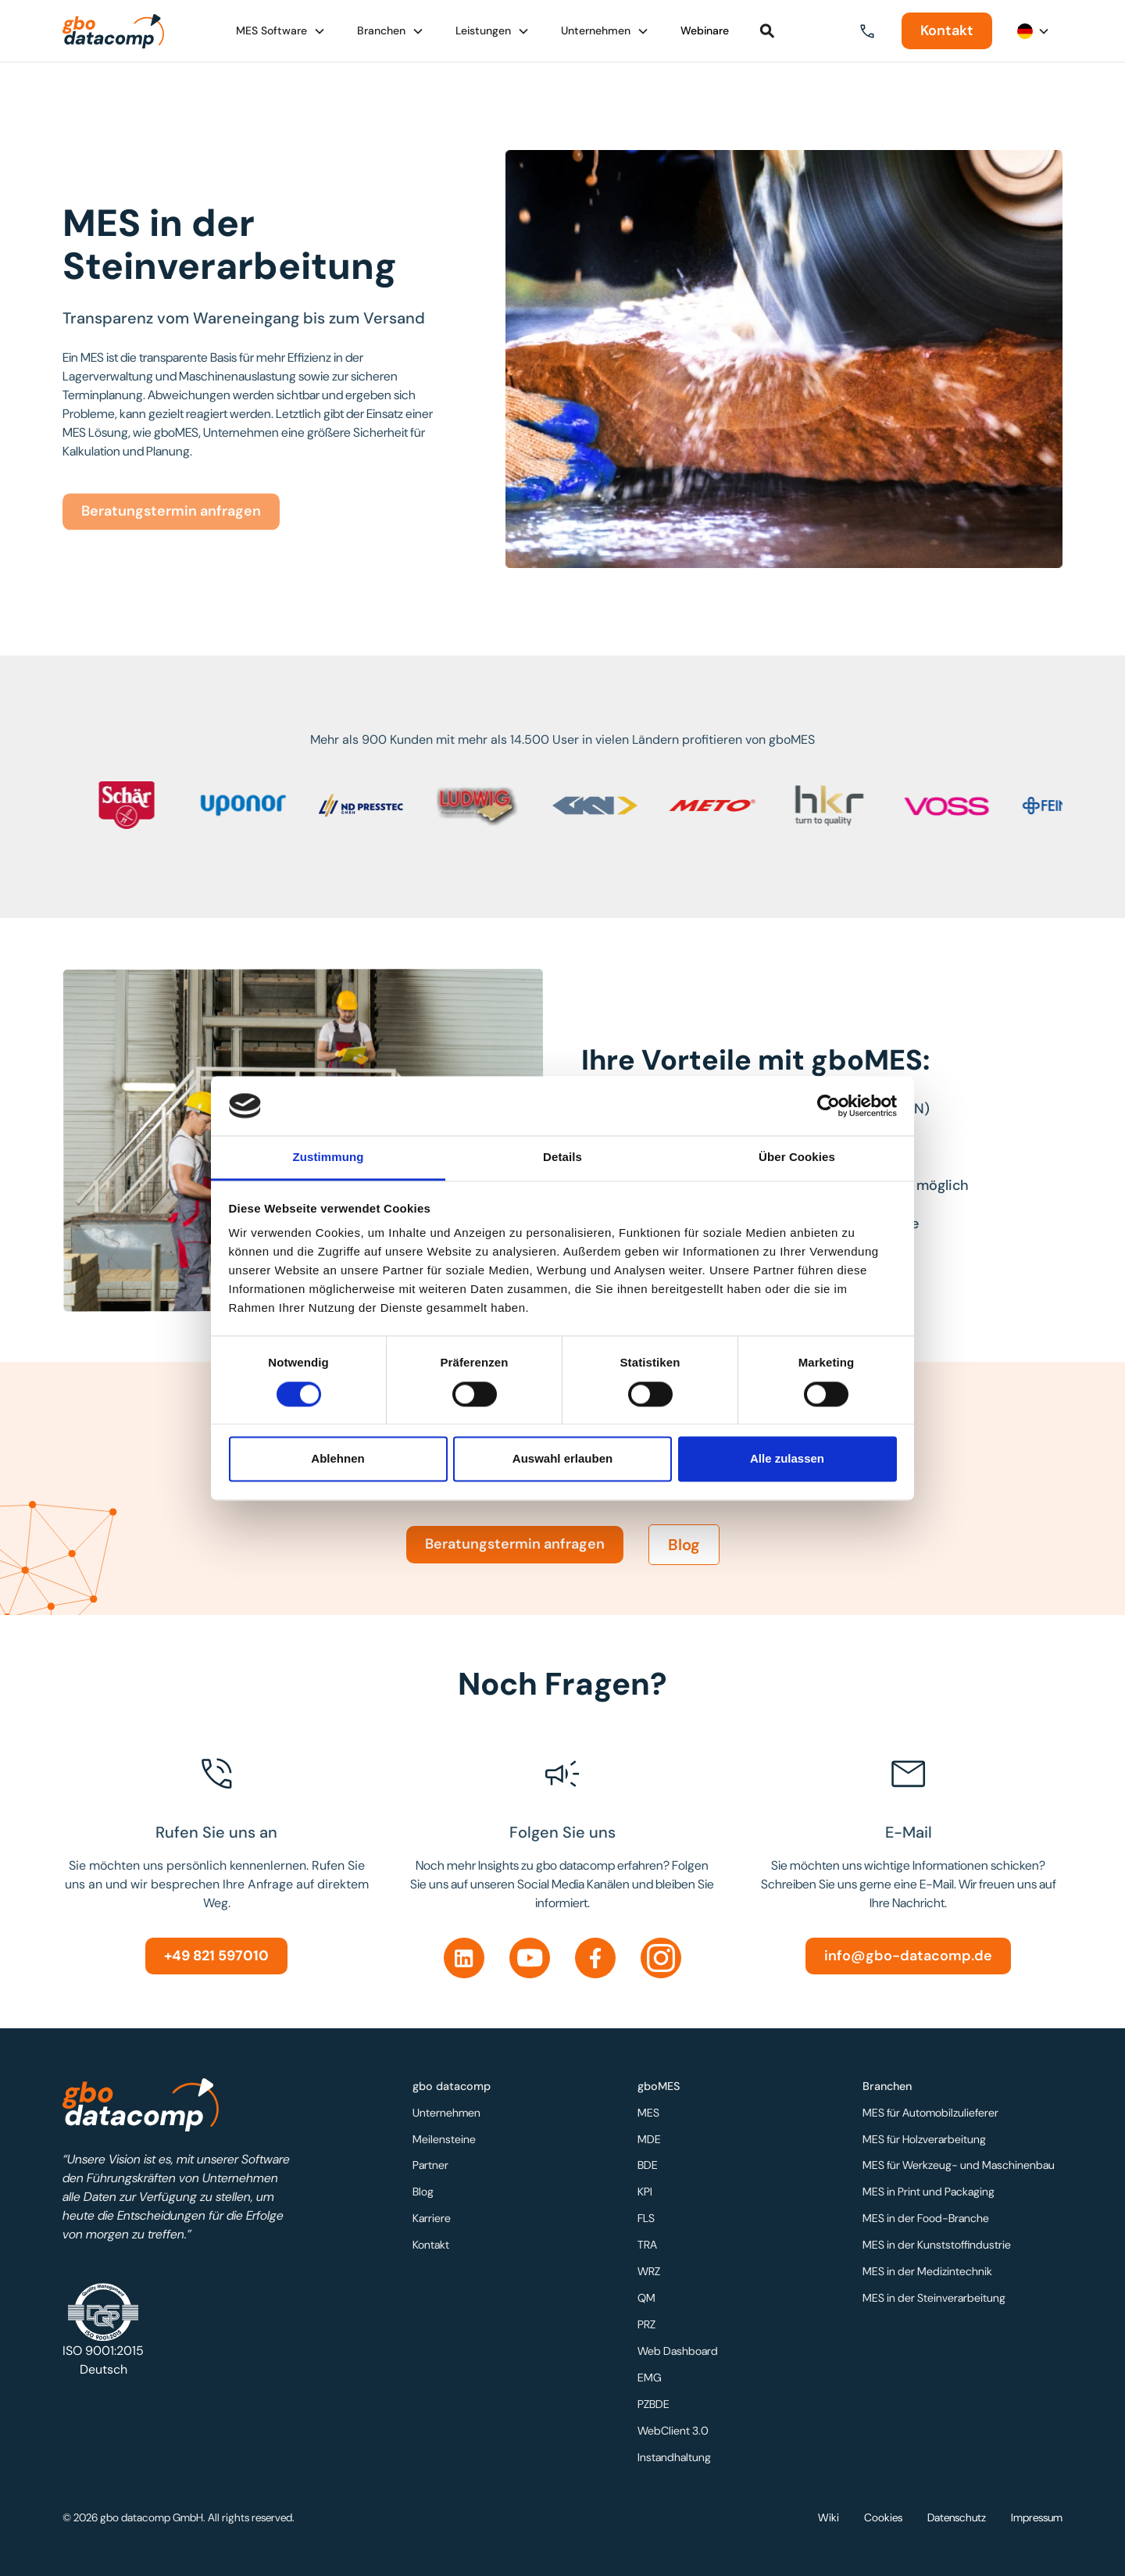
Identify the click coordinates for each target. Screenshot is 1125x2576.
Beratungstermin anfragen (515, 1558)
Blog (684, 1559)
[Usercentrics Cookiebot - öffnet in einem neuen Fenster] (828, 1105)
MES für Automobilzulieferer (931, 2117)
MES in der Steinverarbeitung (934, 2297)
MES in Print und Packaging (929, 2194)
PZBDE (655, 2400)
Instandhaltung (675, 2452)
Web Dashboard (679, 2349)
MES (650, 2117)
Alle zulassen (787, 1459)
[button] (280, 30)
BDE (649, 2168)
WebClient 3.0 (674, 2426)
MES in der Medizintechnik (928, 2271)
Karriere (433, 2220)
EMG (651, 2374)
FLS (648, 2220)
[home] (113, 31)
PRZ (648, 2323)
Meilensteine (446, 2142)
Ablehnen (337, 1459)
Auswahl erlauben (562, 1459)
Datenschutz (956, 2517)
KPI (647, 2194)
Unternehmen (448, 2117)
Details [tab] (562, 1157)
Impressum (1036, 2517)
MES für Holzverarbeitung (925, 2142)
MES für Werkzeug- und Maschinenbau (958, 2168)
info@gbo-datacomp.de (908, 1955)
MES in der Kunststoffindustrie (937, 2245)
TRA (649, 2245)
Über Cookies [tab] (797, 1157)
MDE (651, 2142)
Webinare (704, 30)
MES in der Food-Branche (926, 2220)
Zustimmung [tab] (328, 1157)
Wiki (828, 2517)
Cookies (883, 2517)
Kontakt (946, 30)
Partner (432, 2168)
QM (648, 2297)
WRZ (651, 2271)
